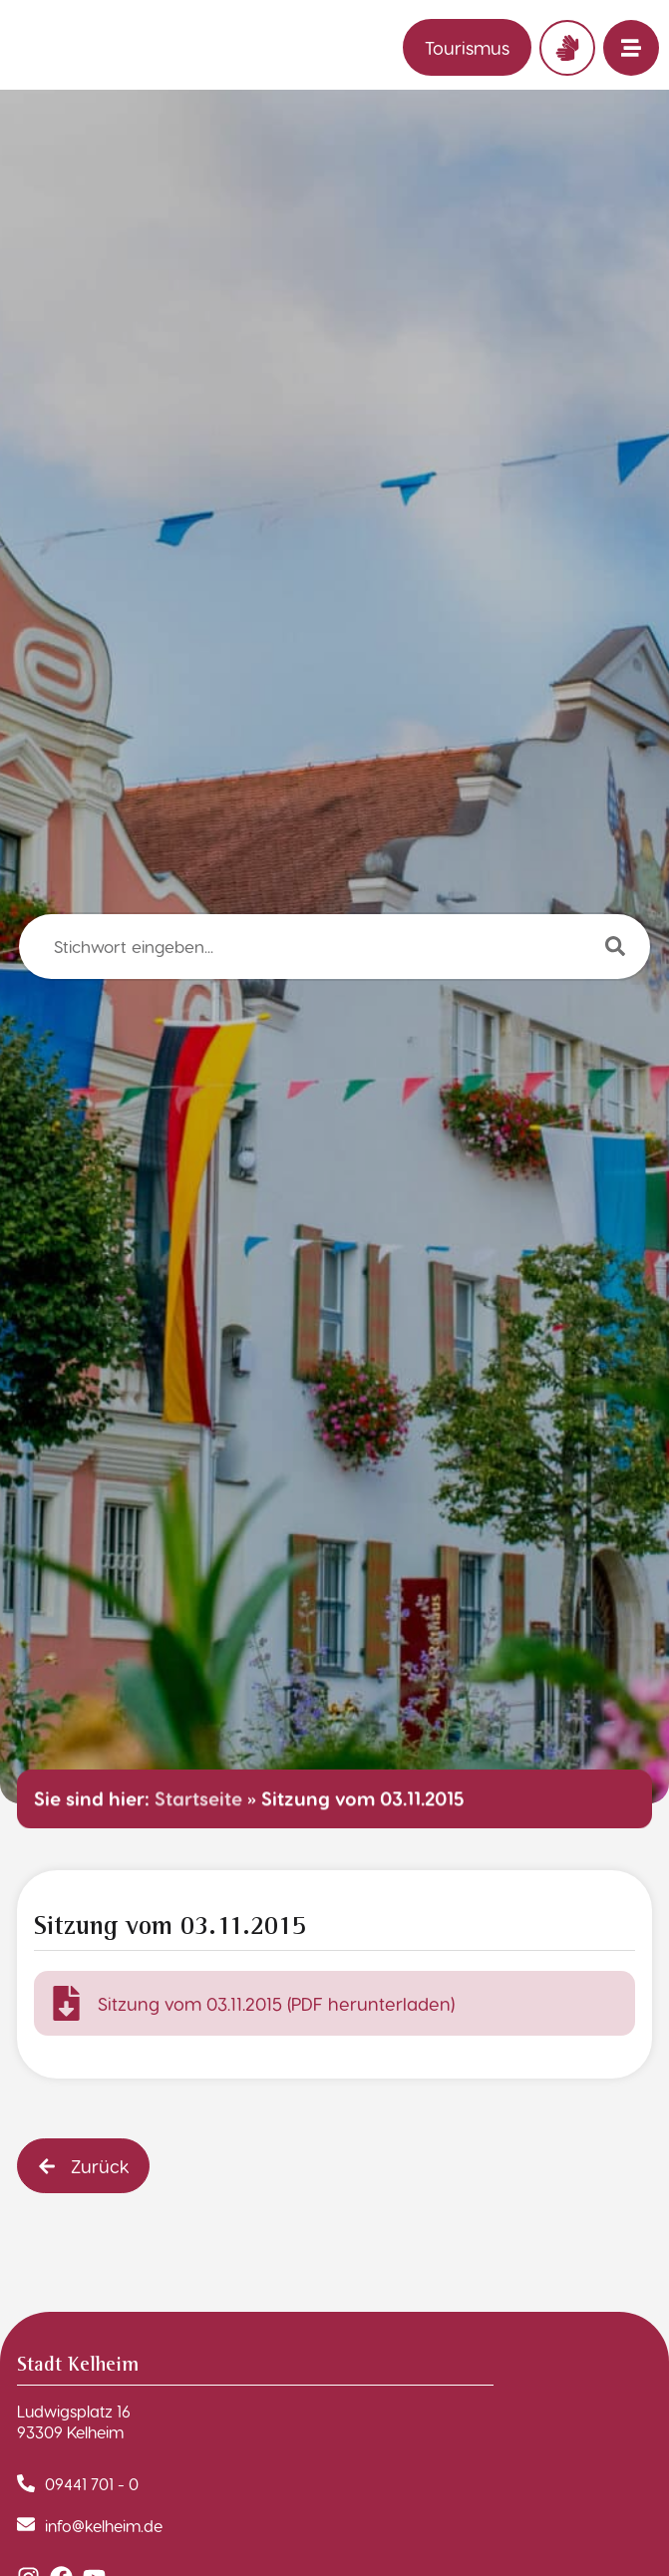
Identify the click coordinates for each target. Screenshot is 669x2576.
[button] (83, 2165)
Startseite (198, 1797)
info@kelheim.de (104, 2525)
